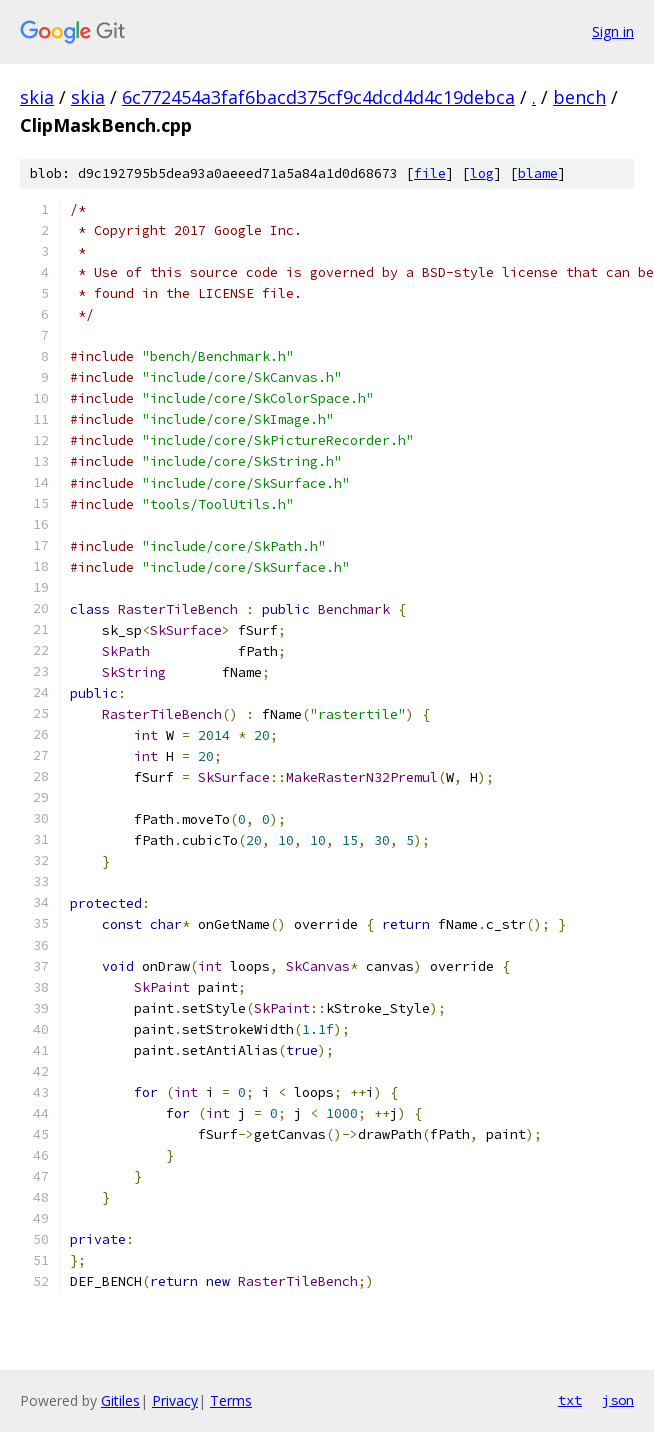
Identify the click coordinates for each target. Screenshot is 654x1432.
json (618, 1400)
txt (570, 1400)
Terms (231, 1400)
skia (37, 97)
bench (579, 97)
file (430, 173)
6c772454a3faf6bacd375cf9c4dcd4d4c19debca (318, 97)
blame (538, 173)
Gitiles (120, 1400)
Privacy (175, 1400)
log (482, 173)
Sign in (613, 31)
